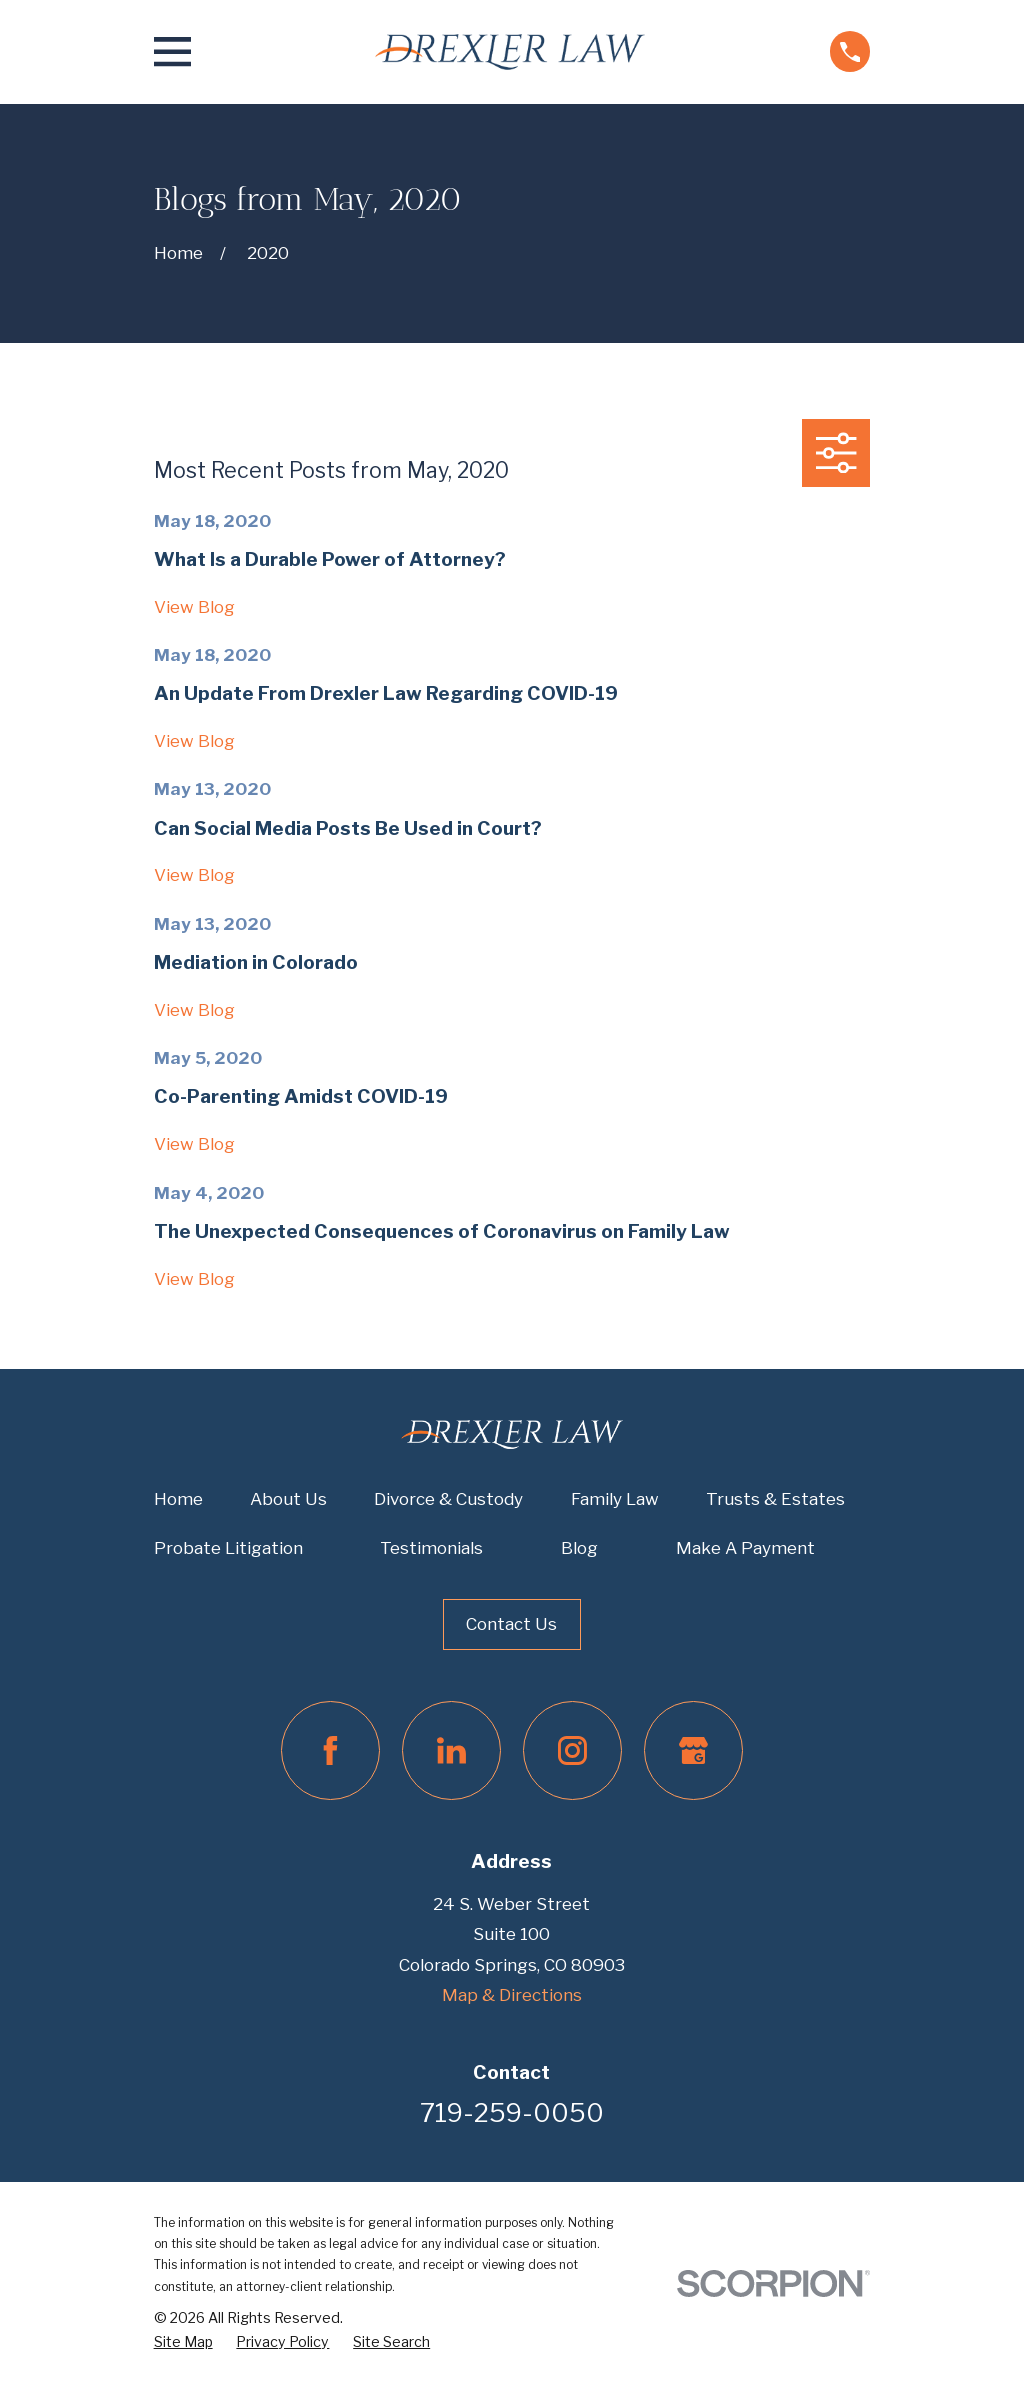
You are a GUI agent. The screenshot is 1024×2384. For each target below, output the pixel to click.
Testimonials (431, 1548)
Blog (579, 1548)
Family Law (615, 1499)
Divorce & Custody (448, 1499)
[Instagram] (572, 1750)
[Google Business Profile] (693, 1750)
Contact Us (511, 1624)
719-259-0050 (512, 2112)
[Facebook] (330, 1750)
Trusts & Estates (775, 1499)
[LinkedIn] (451, 1750)
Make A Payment (745, 1548)
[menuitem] (183, 2342)
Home (178, 1499)
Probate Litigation (228, 1548)
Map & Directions (512, 1995)
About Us (288, 1499)
